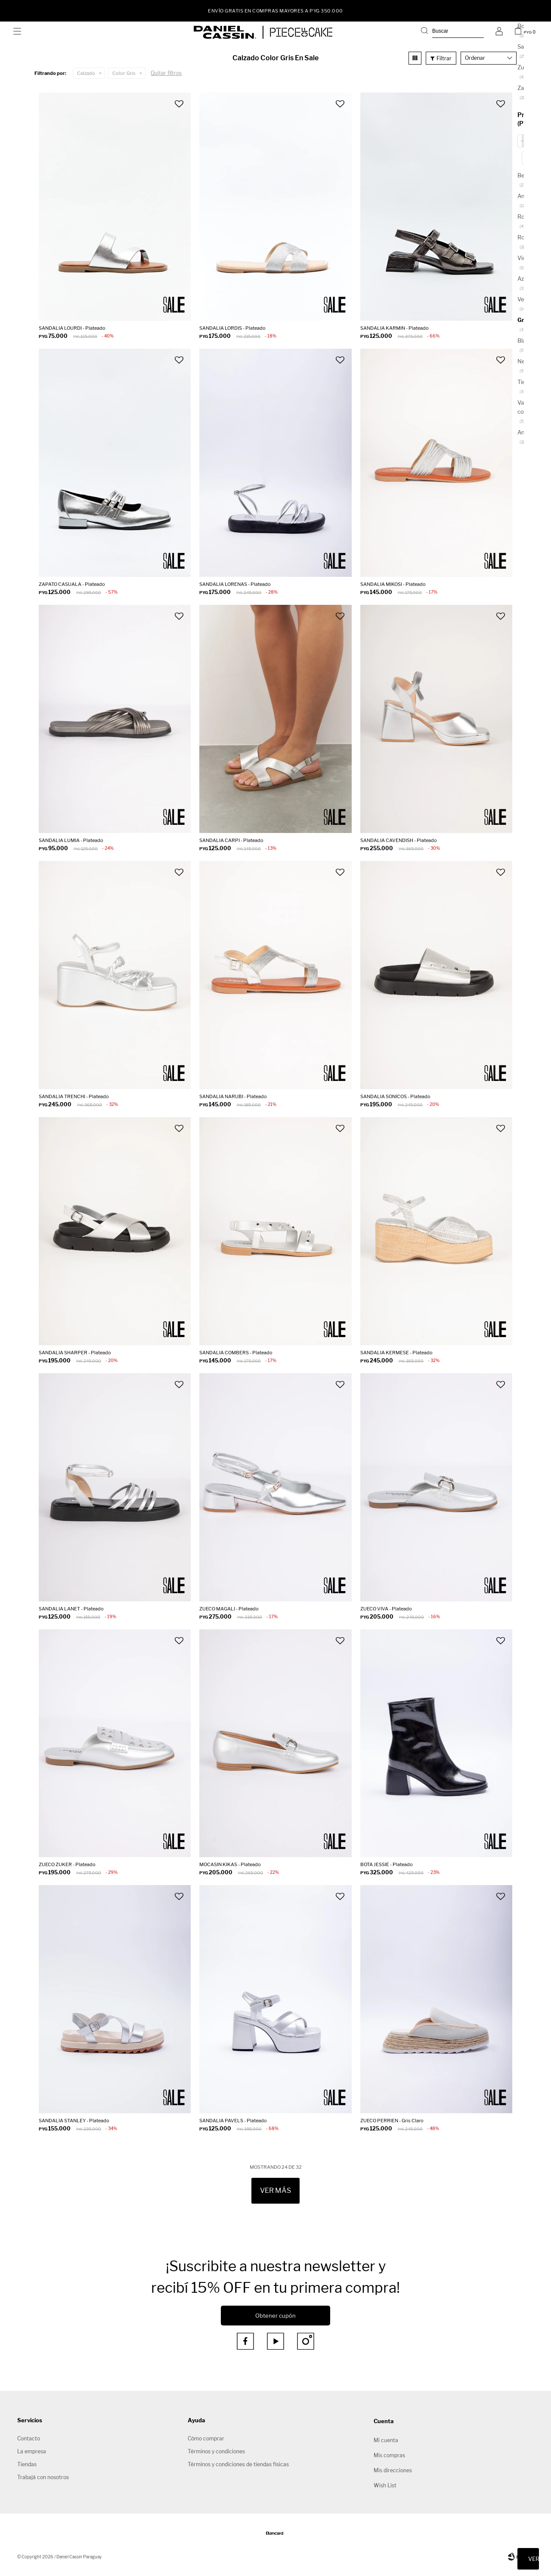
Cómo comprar (206, 2438)
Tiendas (27, 2464)
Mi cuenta (386, 2440)
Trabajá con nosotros (43, 2477)
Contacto (28, 2438)
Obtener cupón (275, 2315)
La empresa (31, 2451)
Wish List (385, 2485)
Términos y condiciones (216, 2451)
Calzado (86, 73)
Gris (124, 73)
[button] (452, 32)
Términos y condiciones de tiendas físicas (238, 2464)
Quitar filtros (166, 73)
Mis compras (389, 2455)
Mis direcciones (393, 2470)
